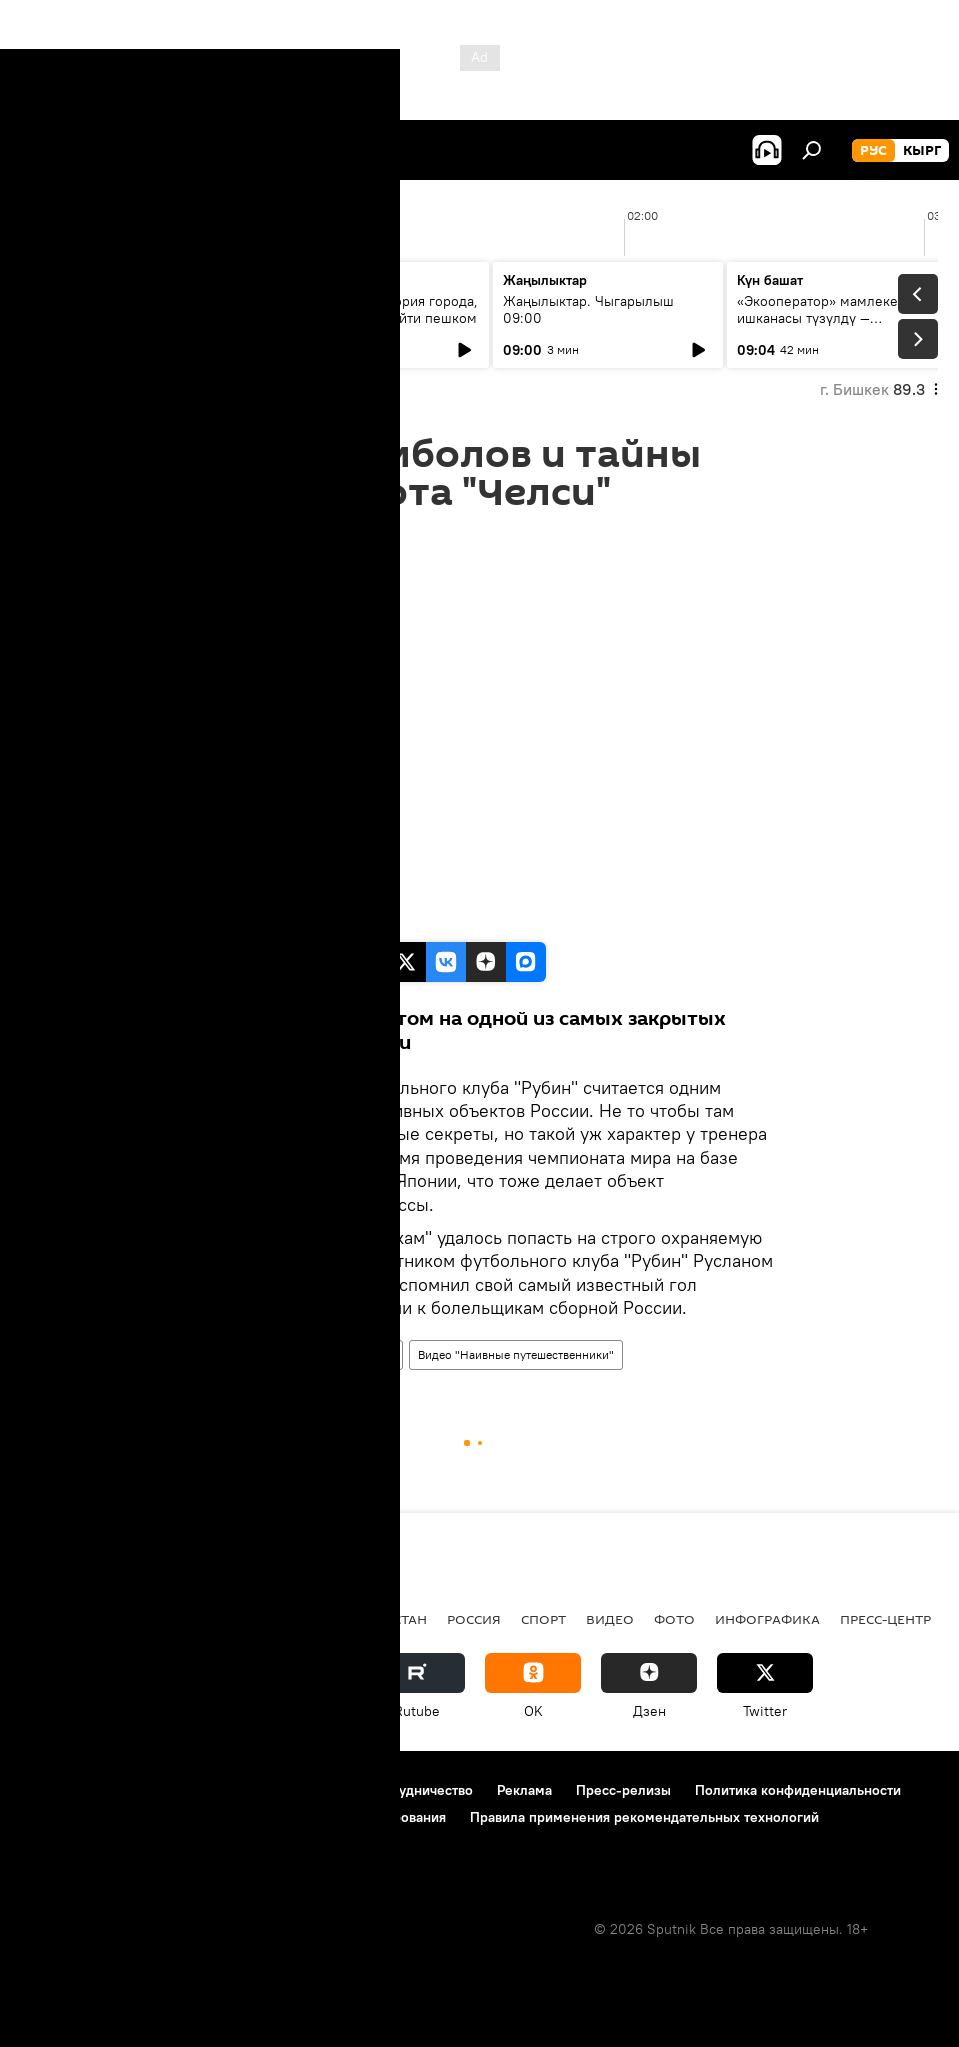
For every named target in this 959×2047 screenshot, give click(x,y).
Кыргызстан (65, 1619)
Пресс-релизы (623, 1790)
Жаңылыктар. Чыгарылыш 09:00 (588, 309)
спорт (543, 1619)
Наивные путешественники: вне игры (291, 1354)
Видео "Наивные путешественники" (516, 1354)
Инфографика (767, 1619)
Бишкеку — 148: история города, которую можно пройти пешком (373, 309)
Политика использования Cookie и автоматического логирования (233, 1817)
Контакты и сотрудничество (383, 1790)
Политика (168, 1619)
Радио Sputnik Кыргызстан (327, 1619)
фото (674, 1619)
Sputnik (213, 920)
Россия (474, 1619)
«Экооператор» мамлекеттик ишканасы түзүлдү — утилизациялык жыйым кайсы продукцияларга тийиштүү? (834, 326)
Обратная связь (71, 1844)
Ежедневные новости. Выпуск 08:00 (132, 309)
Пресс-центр (885, 1619)
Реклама (524, 1790)
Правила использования (190, 1790)
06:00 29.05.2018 (237, 537)
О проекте (54, 1790)
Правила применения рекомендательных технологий (644, 1817)
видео (610, 1619)
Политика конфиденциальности (798, 1790)
